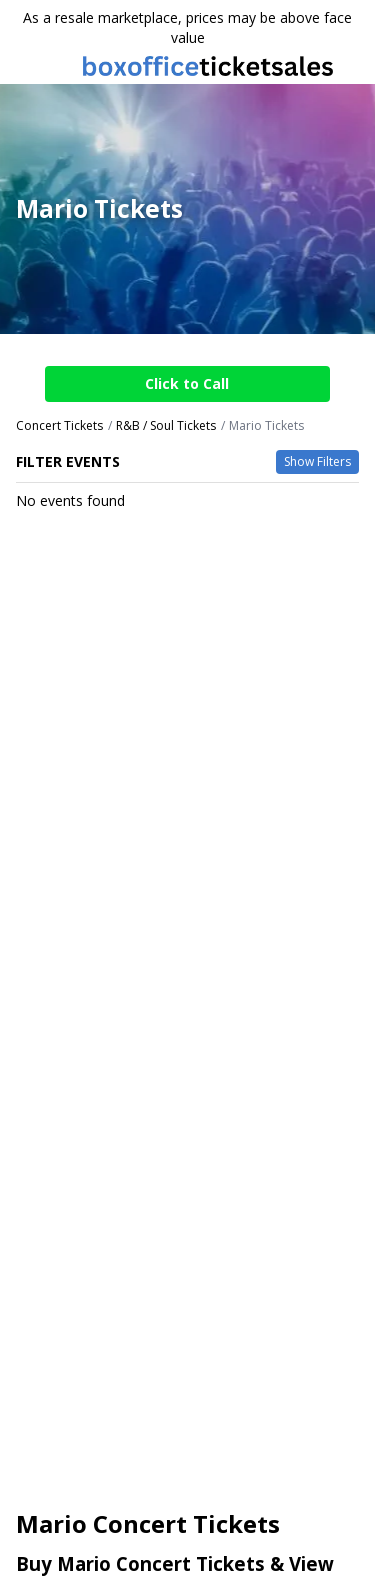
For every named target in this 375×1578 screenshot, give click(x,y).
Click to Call (187, 383)
